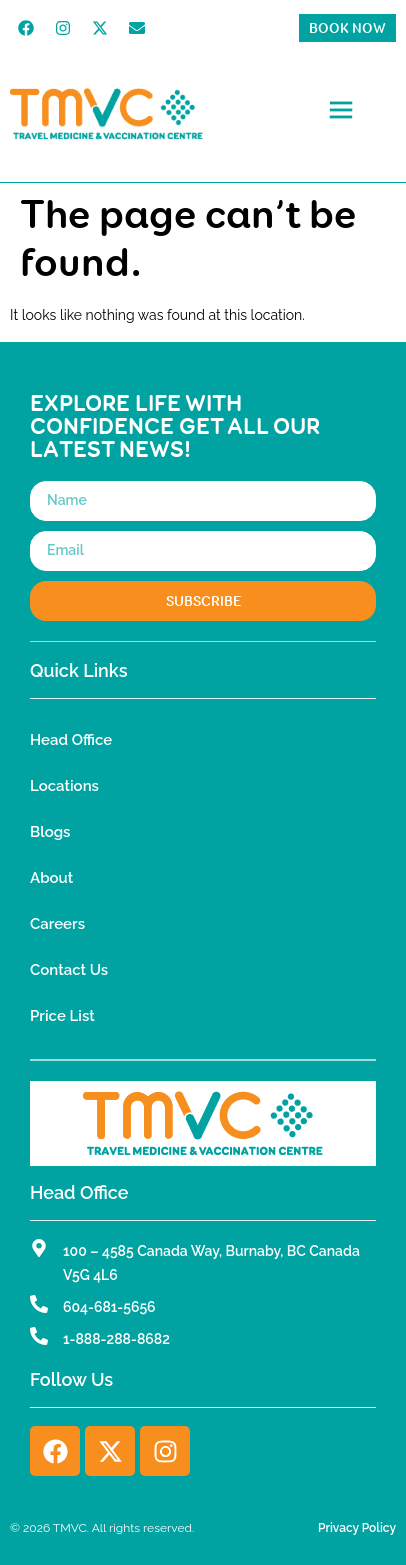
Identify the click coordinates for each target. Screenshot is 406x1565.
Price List (62, 1016)
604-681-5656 (109, 1307)
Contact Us (69, 970)
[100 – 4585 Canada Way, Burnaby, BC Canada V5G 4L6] (39, 1248)
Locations (64, 786)
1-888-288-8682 (116, 1339)
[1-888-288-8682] (39, 1336)
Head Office (71, 740)
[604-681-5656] (39, 1304)
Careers (57, 924)
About (51, 878)
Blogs (50, 832)
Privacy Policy (357, 1528)
